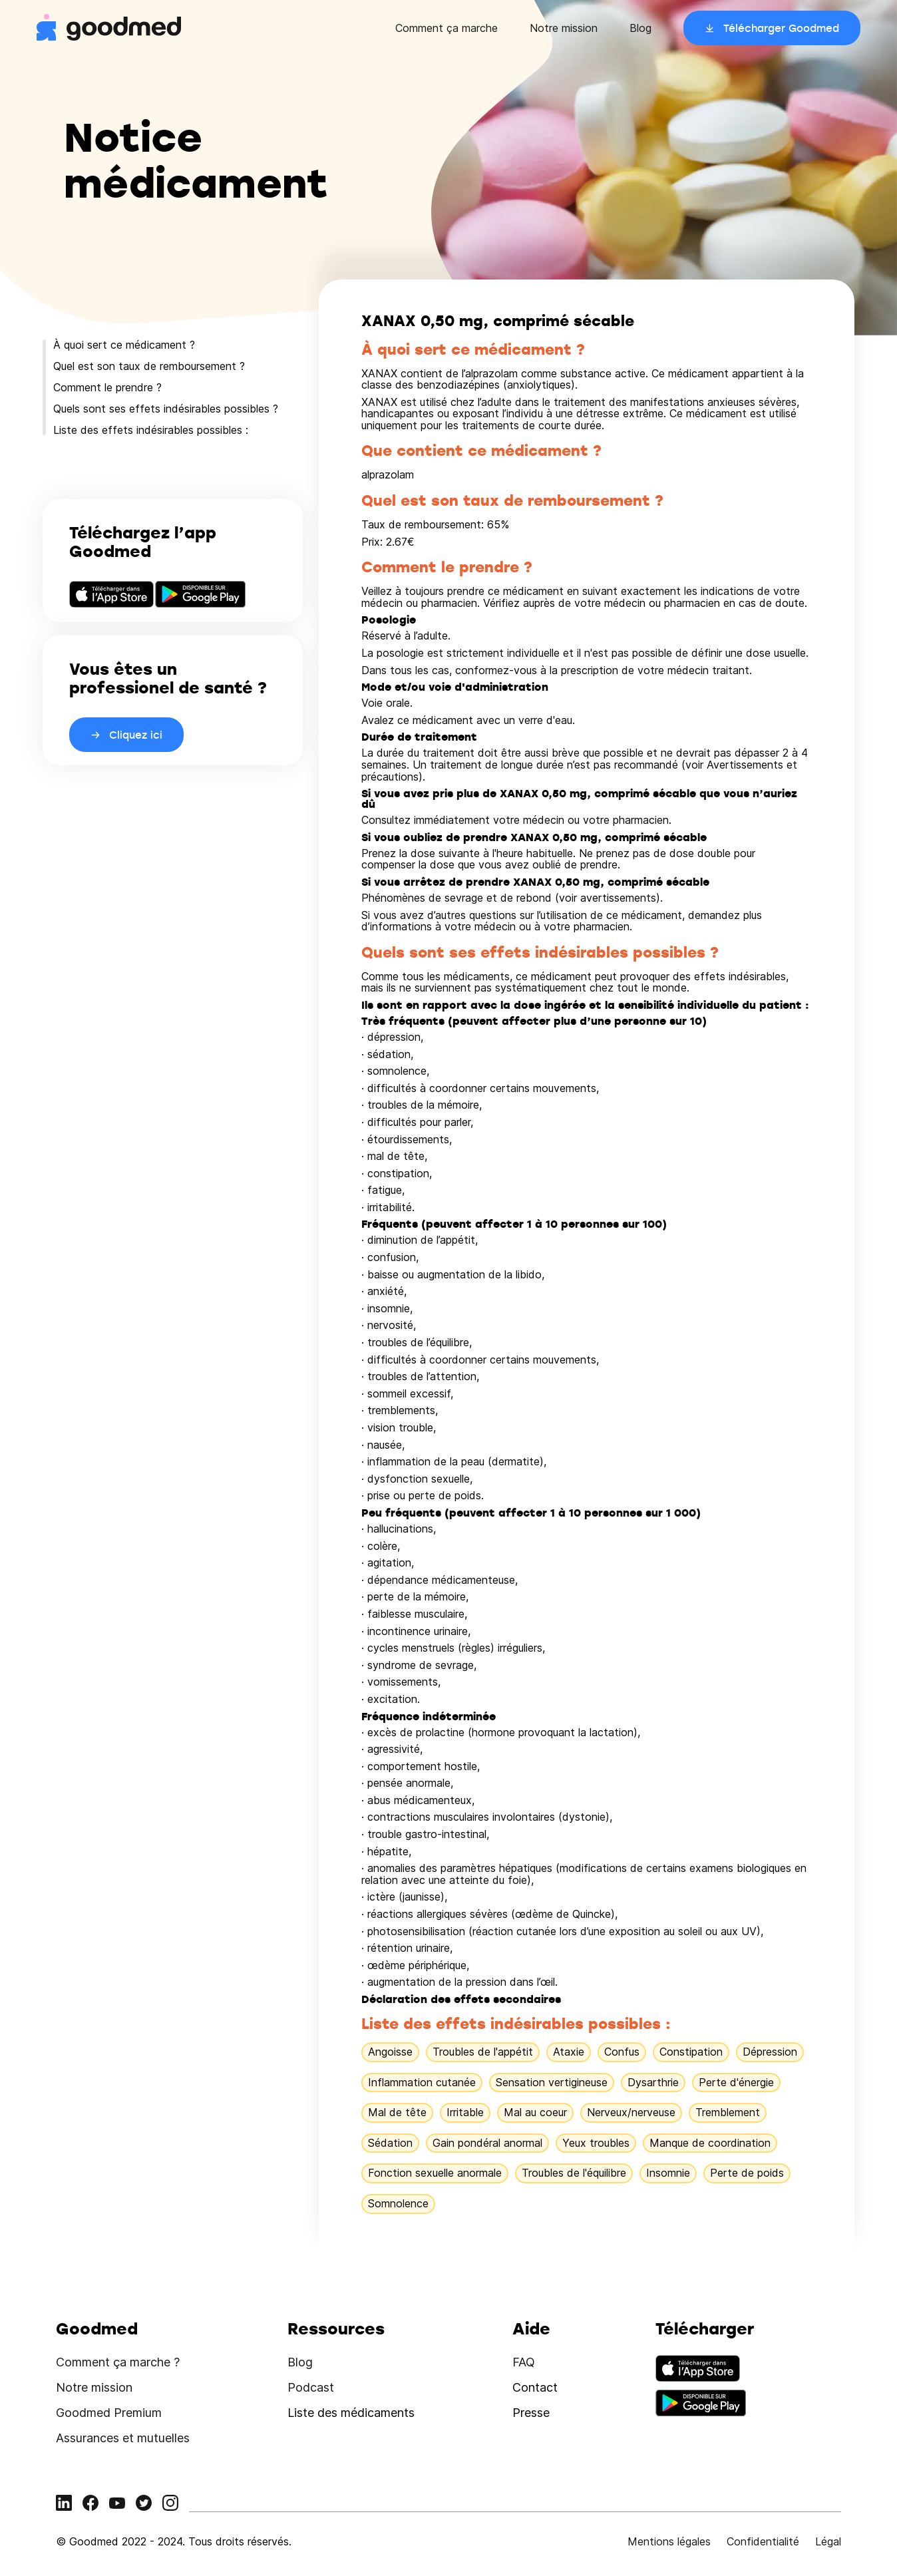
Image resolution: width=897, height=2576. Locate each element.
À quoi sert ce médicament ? (124, 344)
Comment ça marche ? (118, 2362)
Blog (640, 28)
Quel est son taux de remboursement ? (149, 366)
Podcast (310, 2387)
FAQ (523, 2362)
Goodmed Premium (109, 2413)
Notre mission (564, 28)
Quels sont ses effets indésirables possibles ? (165, 408)
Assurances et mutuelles (123, 2438)
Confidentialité (763, 2541)
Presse (531, 2413)
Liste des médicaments (351, 2413)
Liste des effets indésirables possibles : (150, 430)
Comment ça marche (446, 28)
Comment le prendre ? (107, 387)
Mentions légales (669, 2541)
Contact (535, 2387)
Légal (828, 2541)
